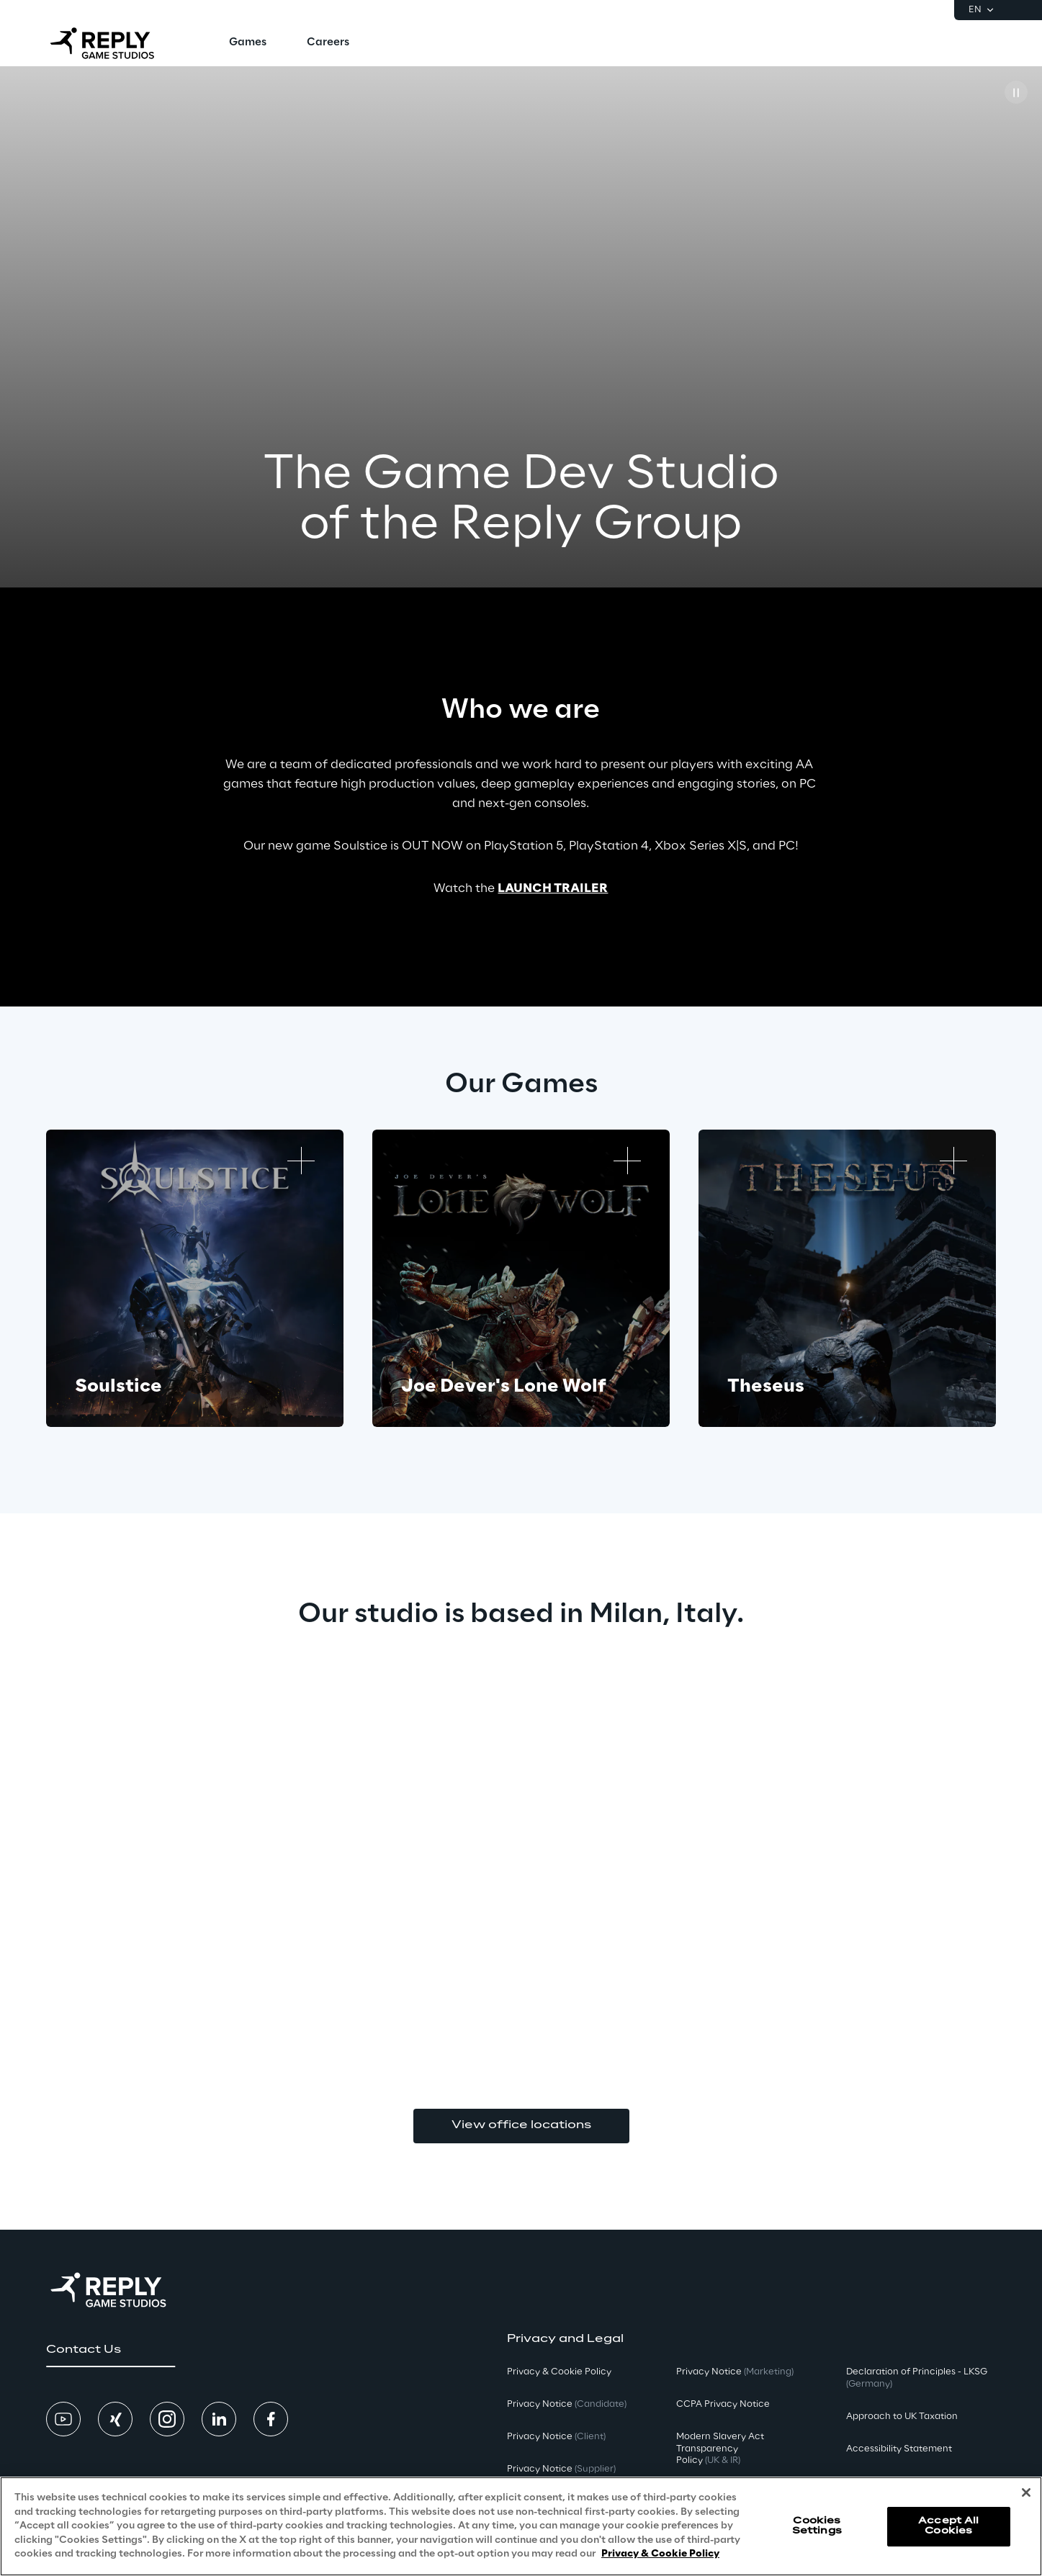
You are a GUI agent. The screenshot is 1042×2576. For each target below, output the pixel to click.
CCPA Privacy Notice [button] (723, 2404)
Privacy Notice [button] (566, 2404)
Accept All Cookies (948, 2526)
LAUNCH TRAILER (553, 888)
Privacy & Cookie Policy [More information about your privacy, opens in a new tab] (660, 2554)
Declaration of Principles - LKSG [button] (916, 2378)
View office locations (521, 2125)
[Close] (1026, 2492)
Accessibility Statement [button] (899, 2449)
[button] (110, 2350)
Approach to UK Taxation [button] (902, 2416)
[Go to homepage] (114, 43)
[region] (521, 2526)
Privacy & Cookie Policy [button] (559, 2372)
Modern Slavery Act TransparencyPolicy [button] (720, 2449)
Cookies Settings (817, 2526)
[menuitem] (247, 43)
